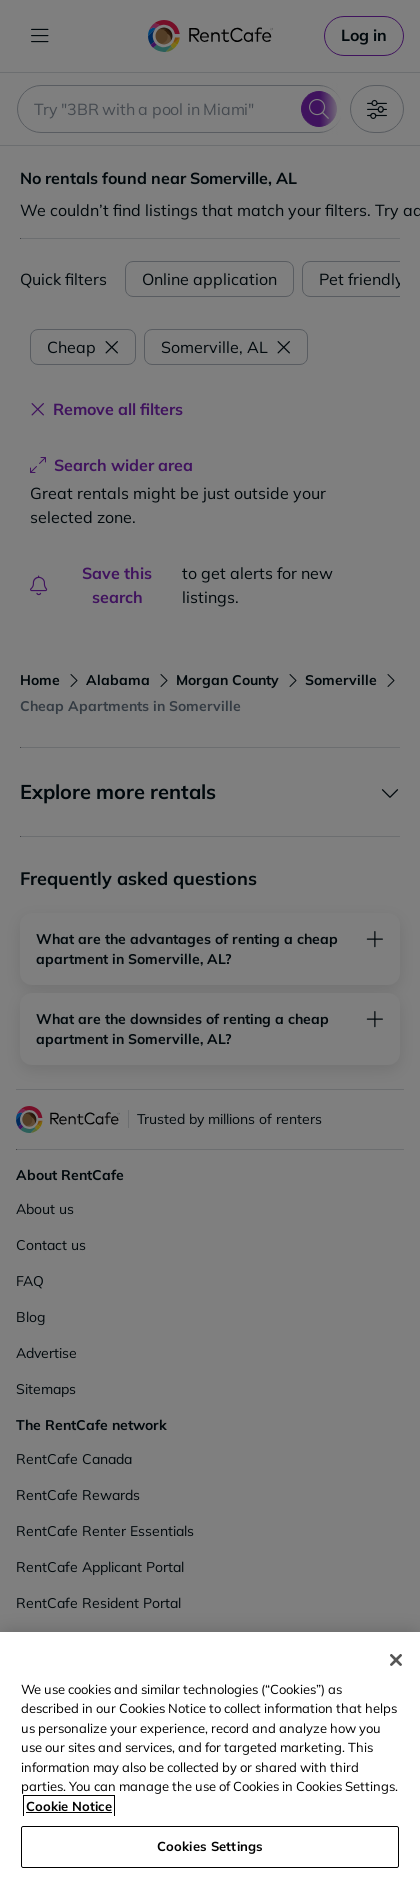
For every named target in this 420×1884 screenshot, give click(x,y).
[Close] (396, 1660)
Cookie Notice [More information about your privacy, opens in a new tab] (69, 1806)
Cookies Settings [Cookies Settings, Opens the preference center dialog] (210, 1846)
